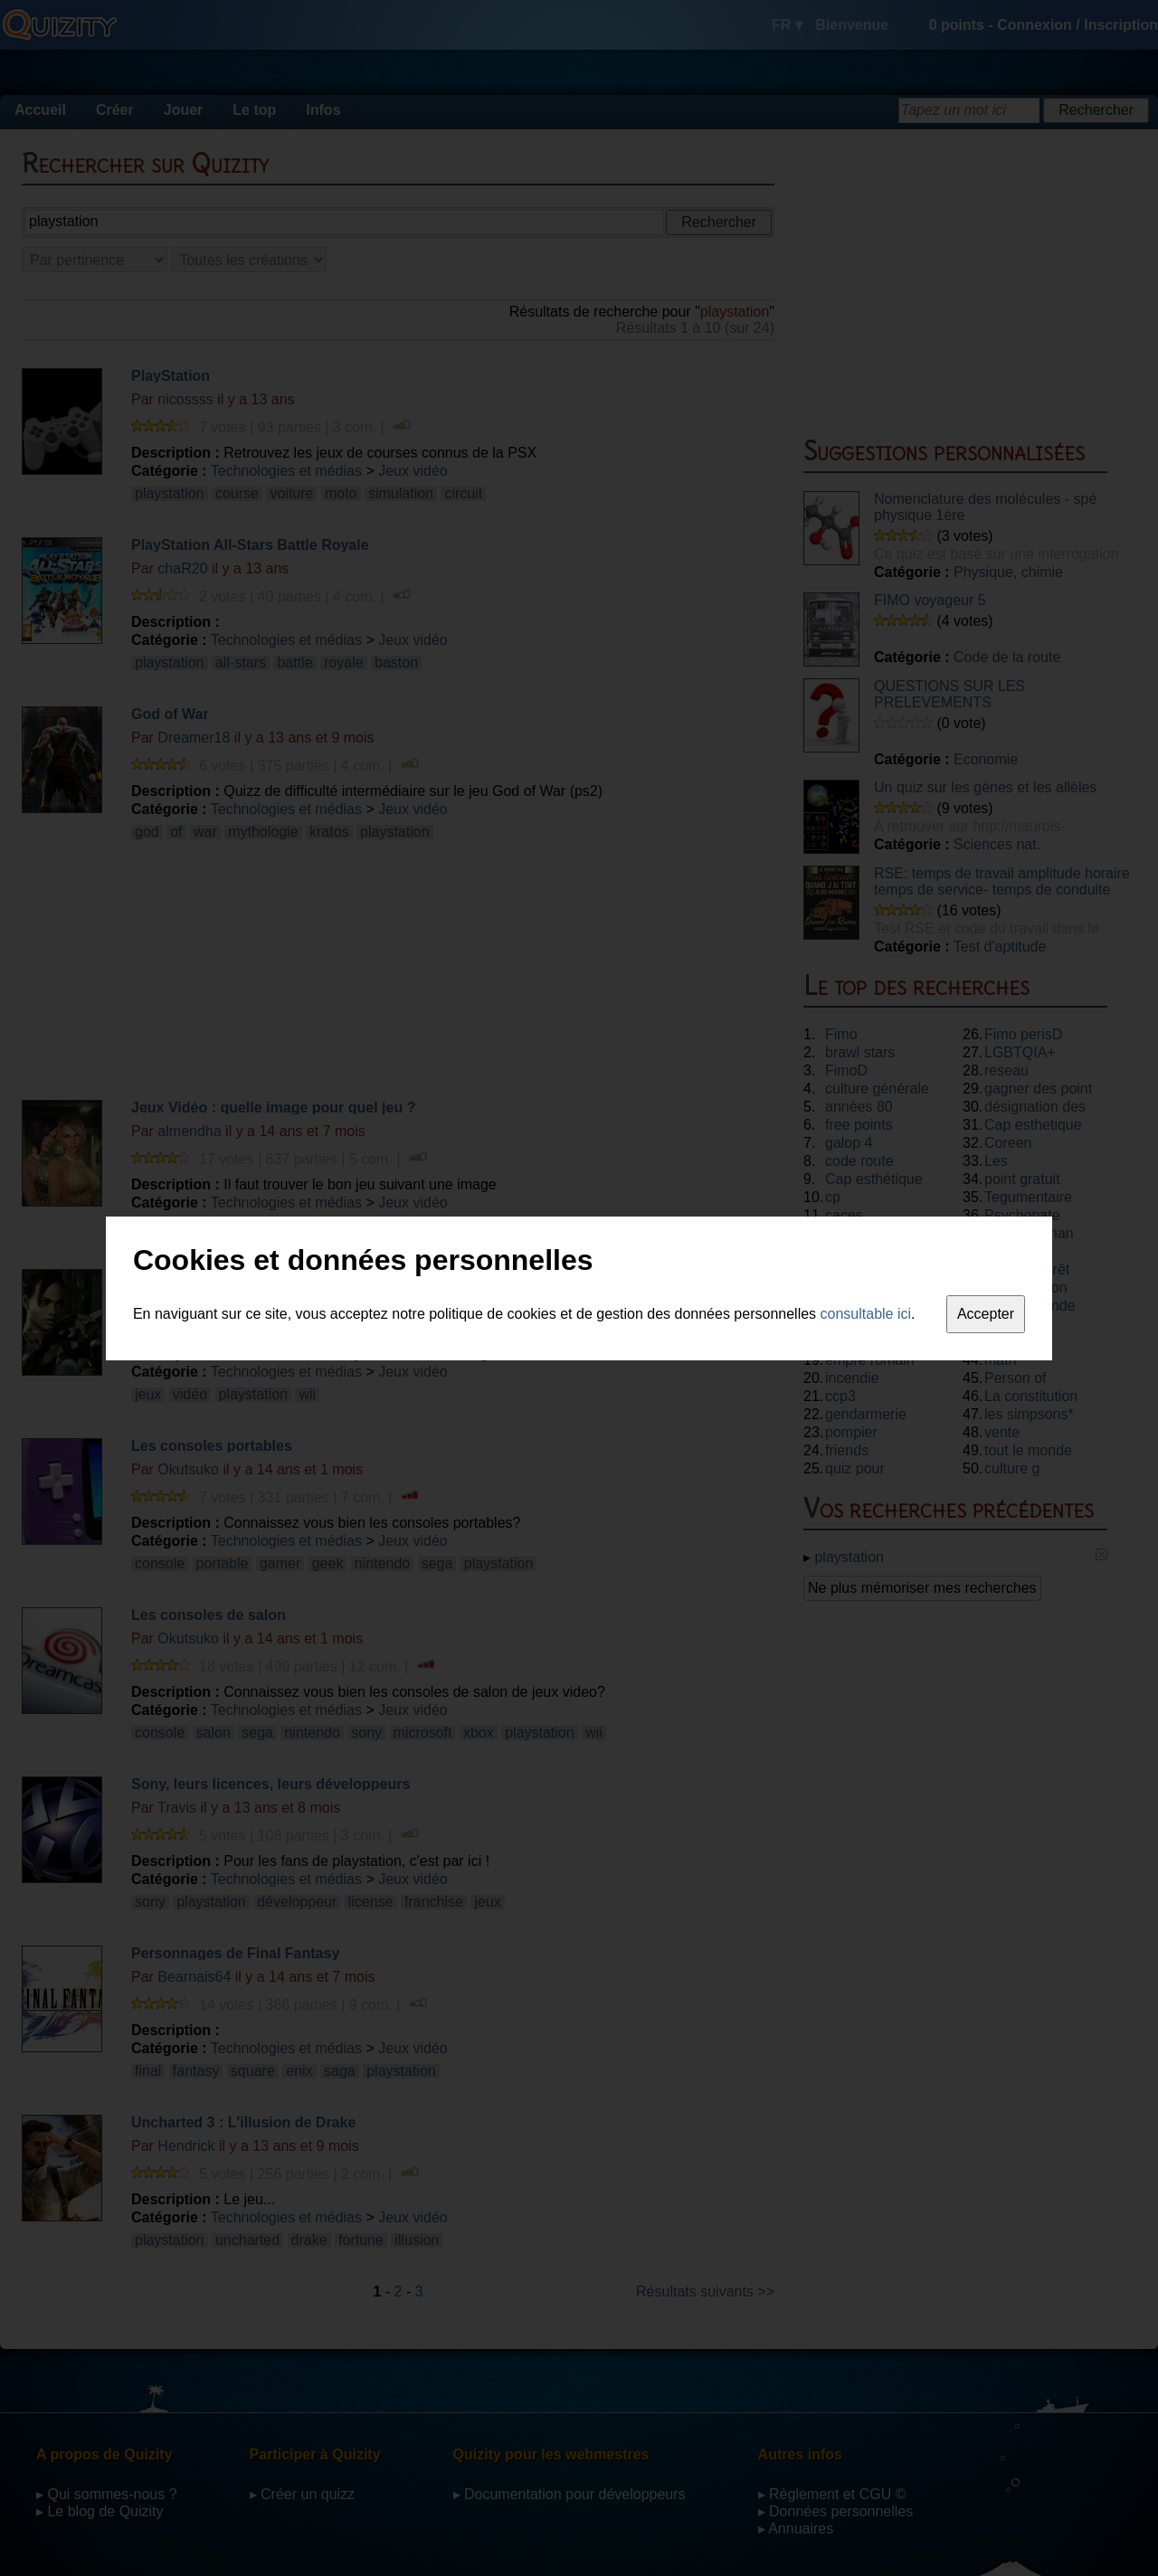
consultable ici (866, 1313)
